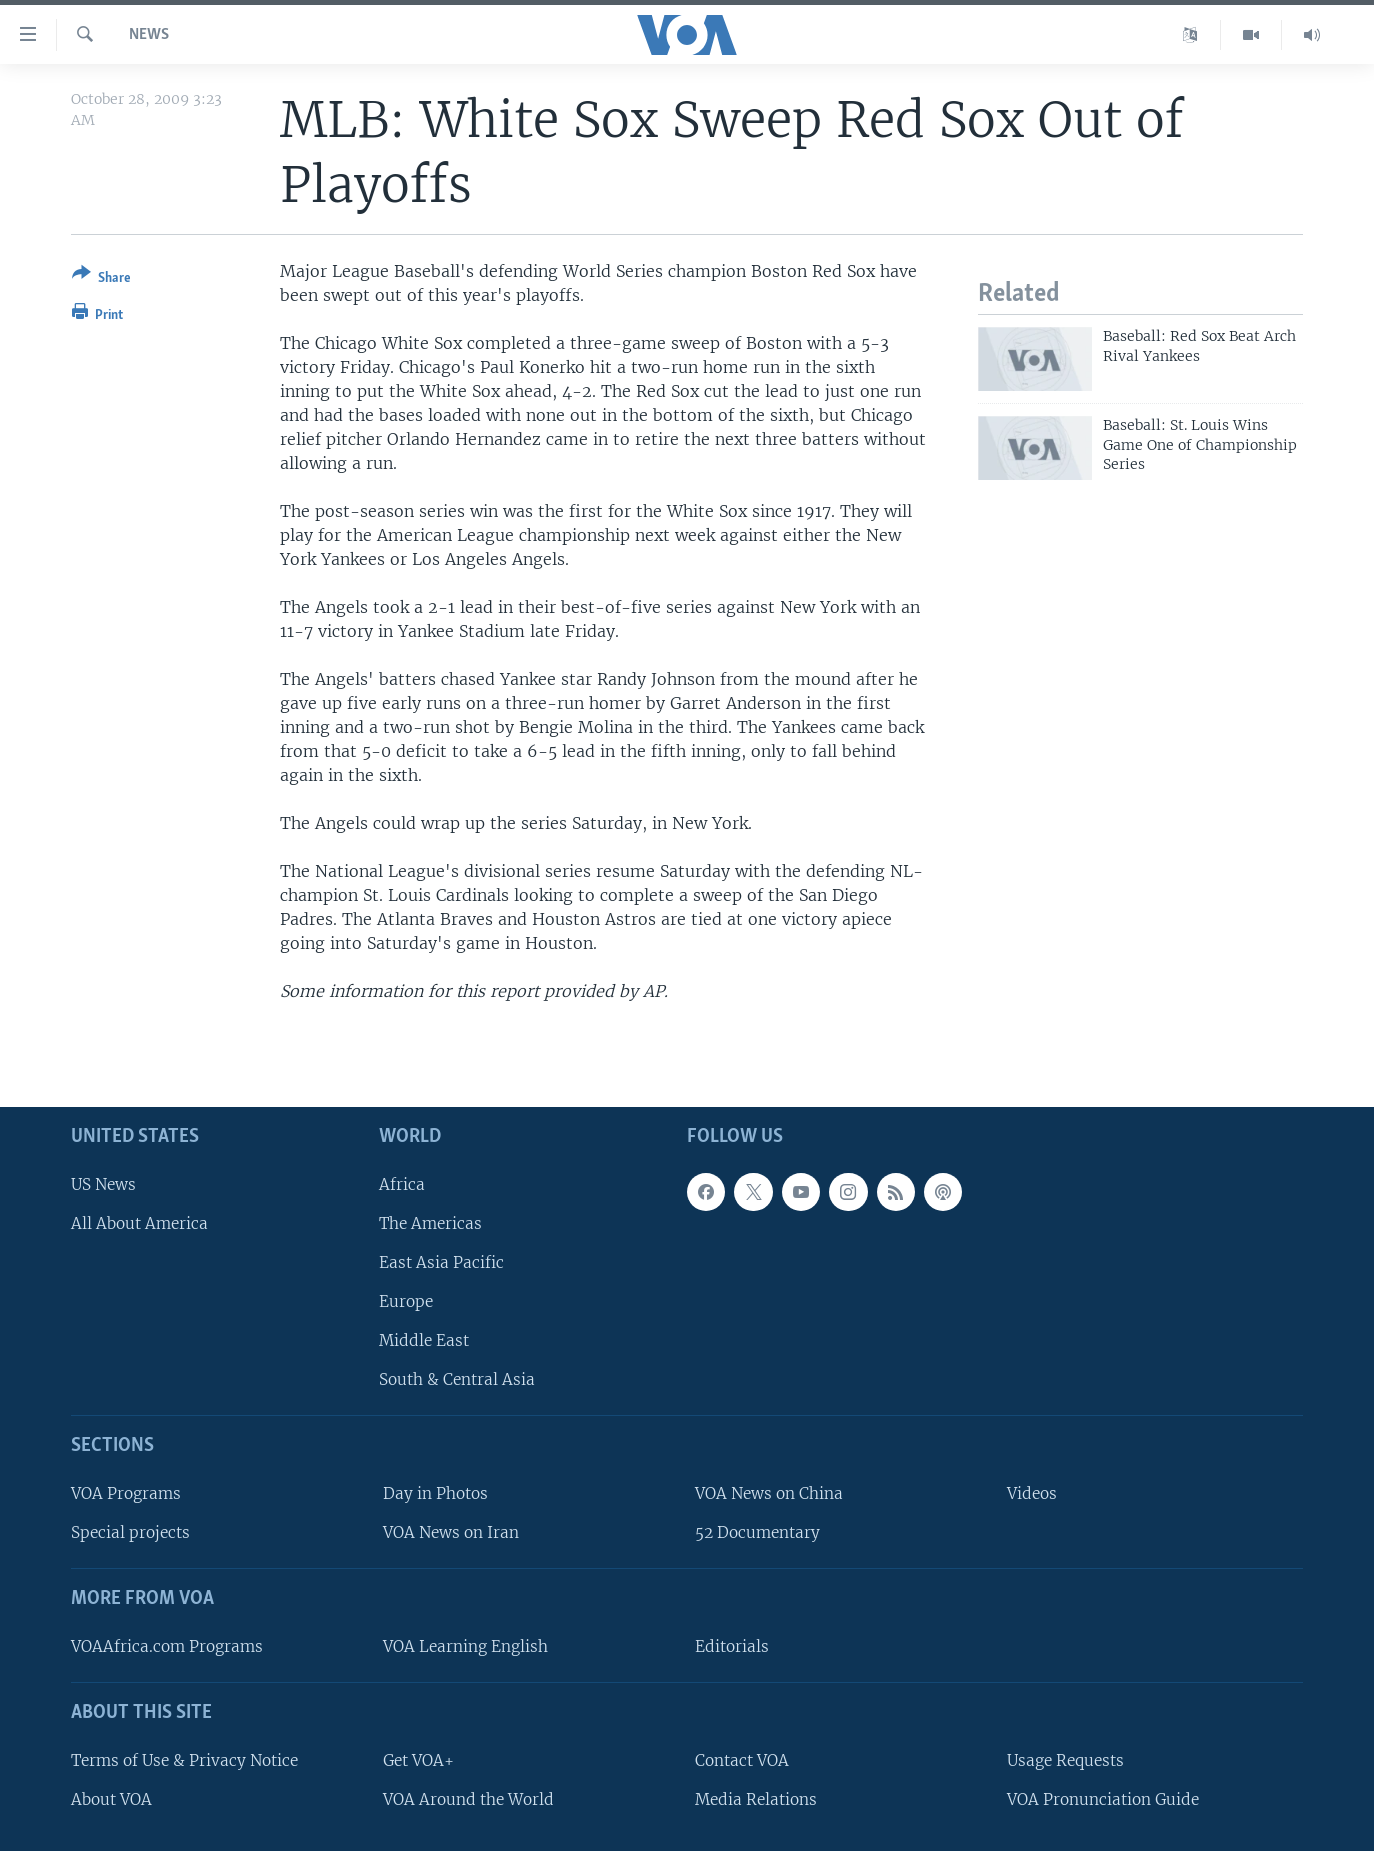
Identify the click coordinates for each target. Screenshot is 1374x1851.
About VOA (111, 1798)
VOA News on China (769, 1493)
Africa (402, 1183)
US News (103, 1183)
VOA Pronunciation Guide (1103, 1798)
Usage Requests (1065, 1759)
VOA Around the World (468, 1798)
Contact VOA (742, 1759)
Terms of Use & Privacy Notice (184, 1759)
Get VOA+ (418, 1759)
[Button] (101, 279)
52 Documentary (757, 1532)
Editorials (732, 1646)
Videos (1032, 1493)
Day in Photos (435, 1493)
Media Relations (756, 1798)
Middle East (424, 1340)
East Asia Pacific (441, 1262)
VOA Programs (126, 1493)
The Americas (430, 1222)
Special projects (130, 1532)
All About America (139, 1222)
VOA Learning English (465, 1646)
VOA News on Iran (451, 1532)
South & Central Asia (457, 1379)
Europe (406, 1301)
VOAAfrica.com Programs (167, 1646)
